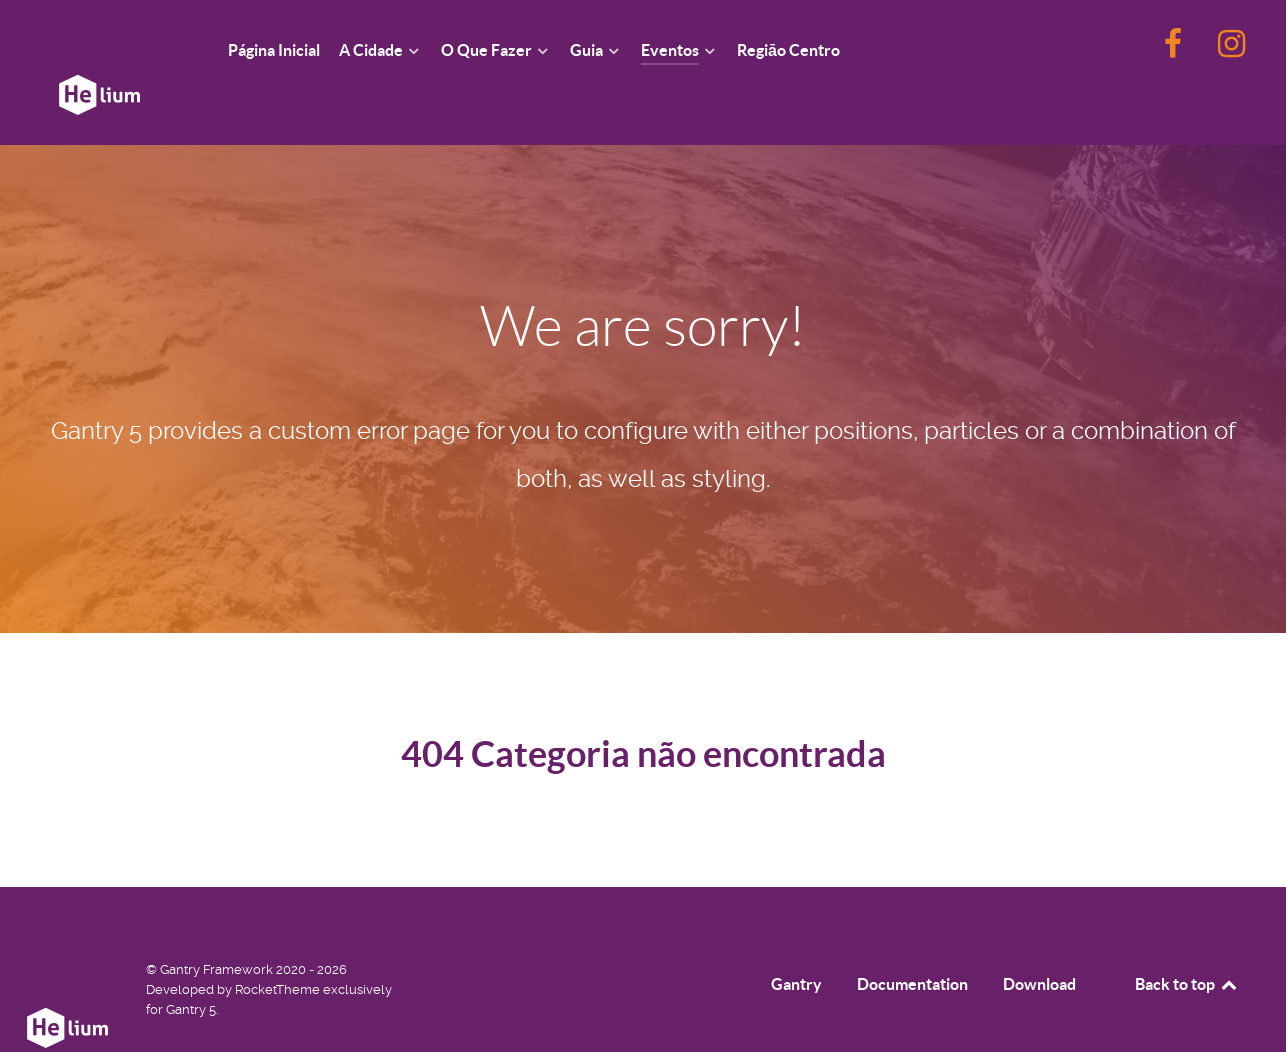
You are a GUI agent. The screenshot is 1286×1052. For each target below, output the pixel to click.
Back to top (1187, 939)
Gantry (796, 939)
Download (1039, 939)
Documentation (912, 939)
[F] (1175, 49)
